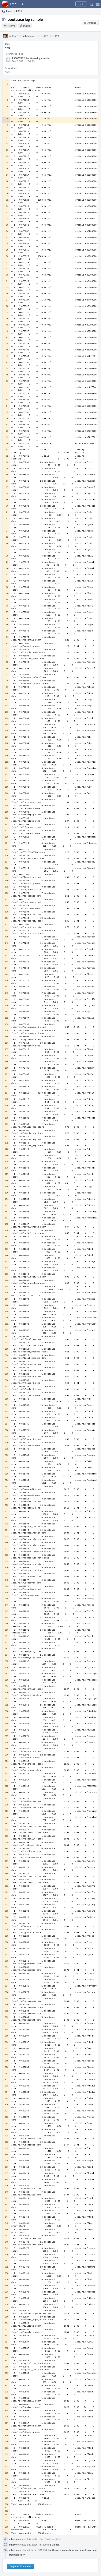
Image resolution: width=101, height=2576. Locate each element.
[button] (98, 4)
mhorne (27, 35)
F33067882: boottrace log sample (30, 58)
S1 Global (53, 2544)
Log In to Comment (20, 2566)
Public (26, 25)
